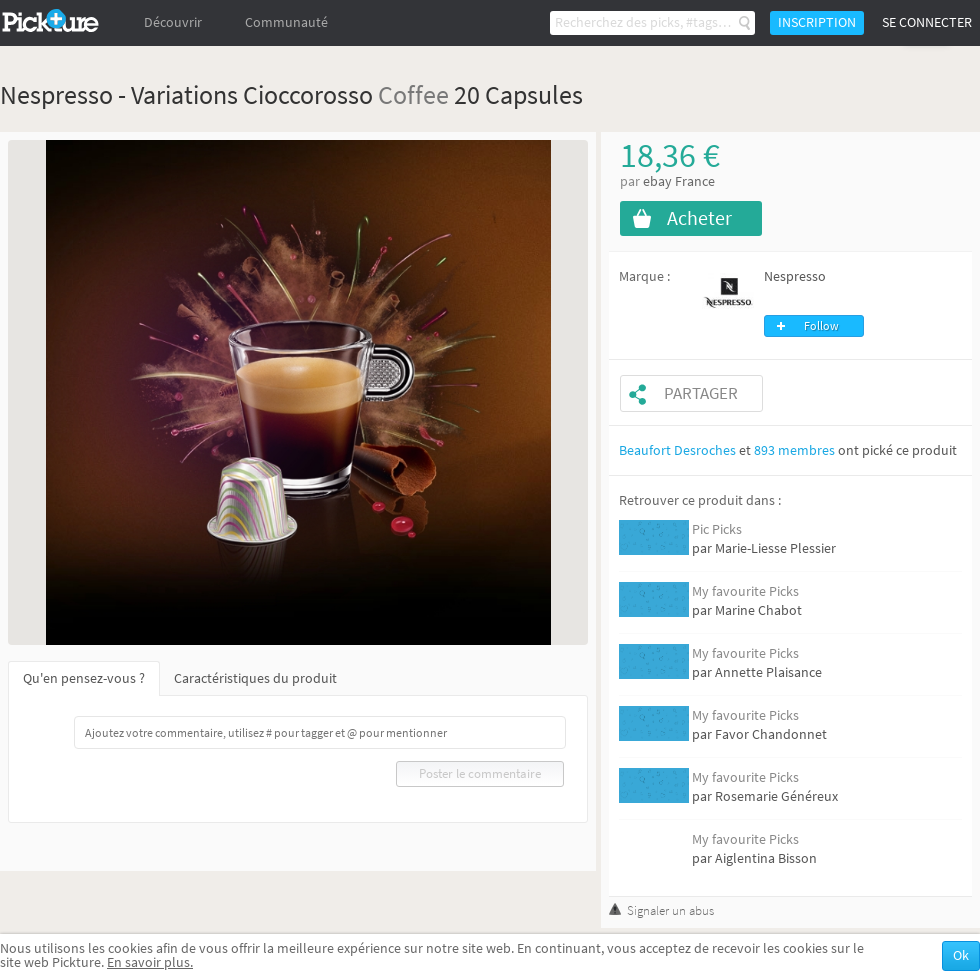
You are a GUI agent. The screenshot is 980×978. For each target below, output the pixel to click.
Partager (701, 393)
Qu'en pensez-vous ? (84, 678)
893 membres (794, 450)
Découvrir (173, 22)
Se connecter (927, 22)
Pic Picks (717, 529)
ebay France (679, 181)
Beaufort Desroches (677, 450)
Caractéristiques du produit (255, 678)
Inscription (817, 22)
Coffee (413, 94)
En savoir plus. (150, 962)
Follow (821, 326)
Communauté (286, 22)
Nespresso (795, 276)
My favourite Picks (745, 591)
